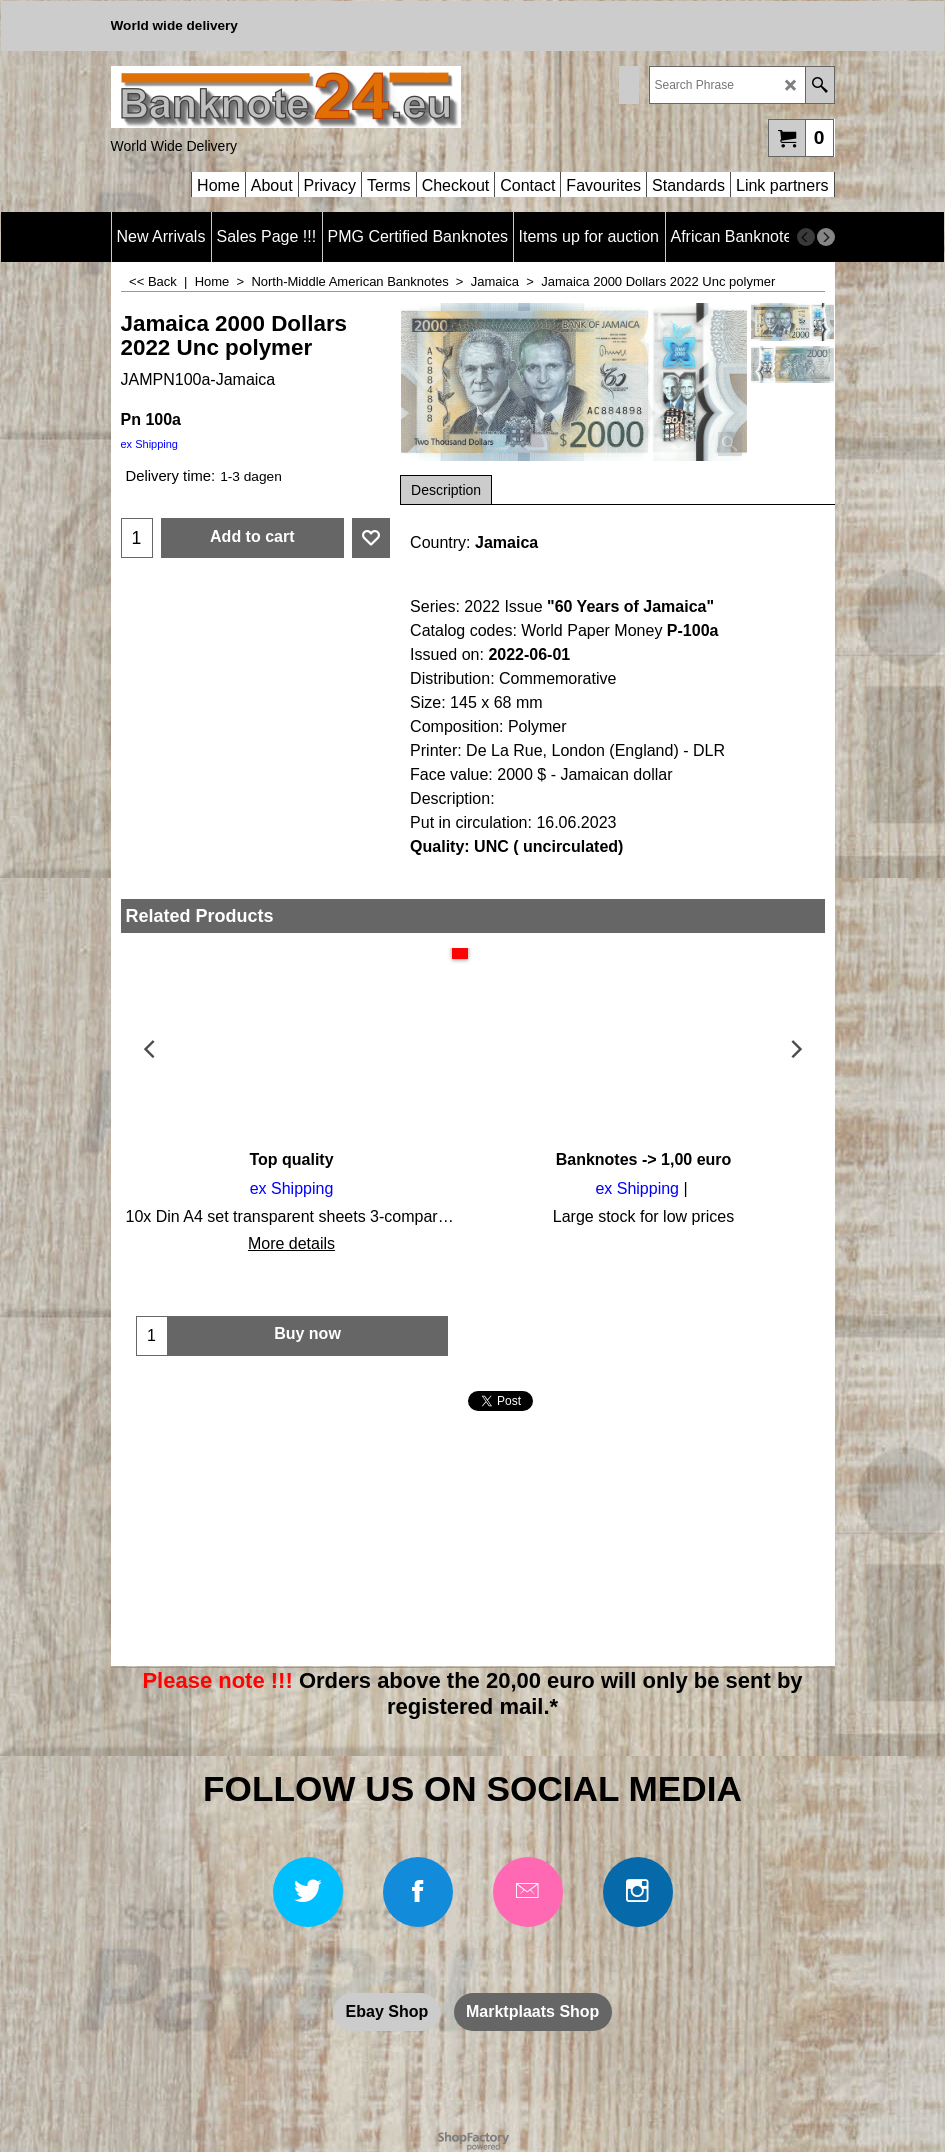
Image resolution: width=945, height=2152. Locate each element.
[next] (826, 237)
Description (446, 490)
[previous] (806, 237)
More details (291, 1243)
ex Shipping (150, 444)
